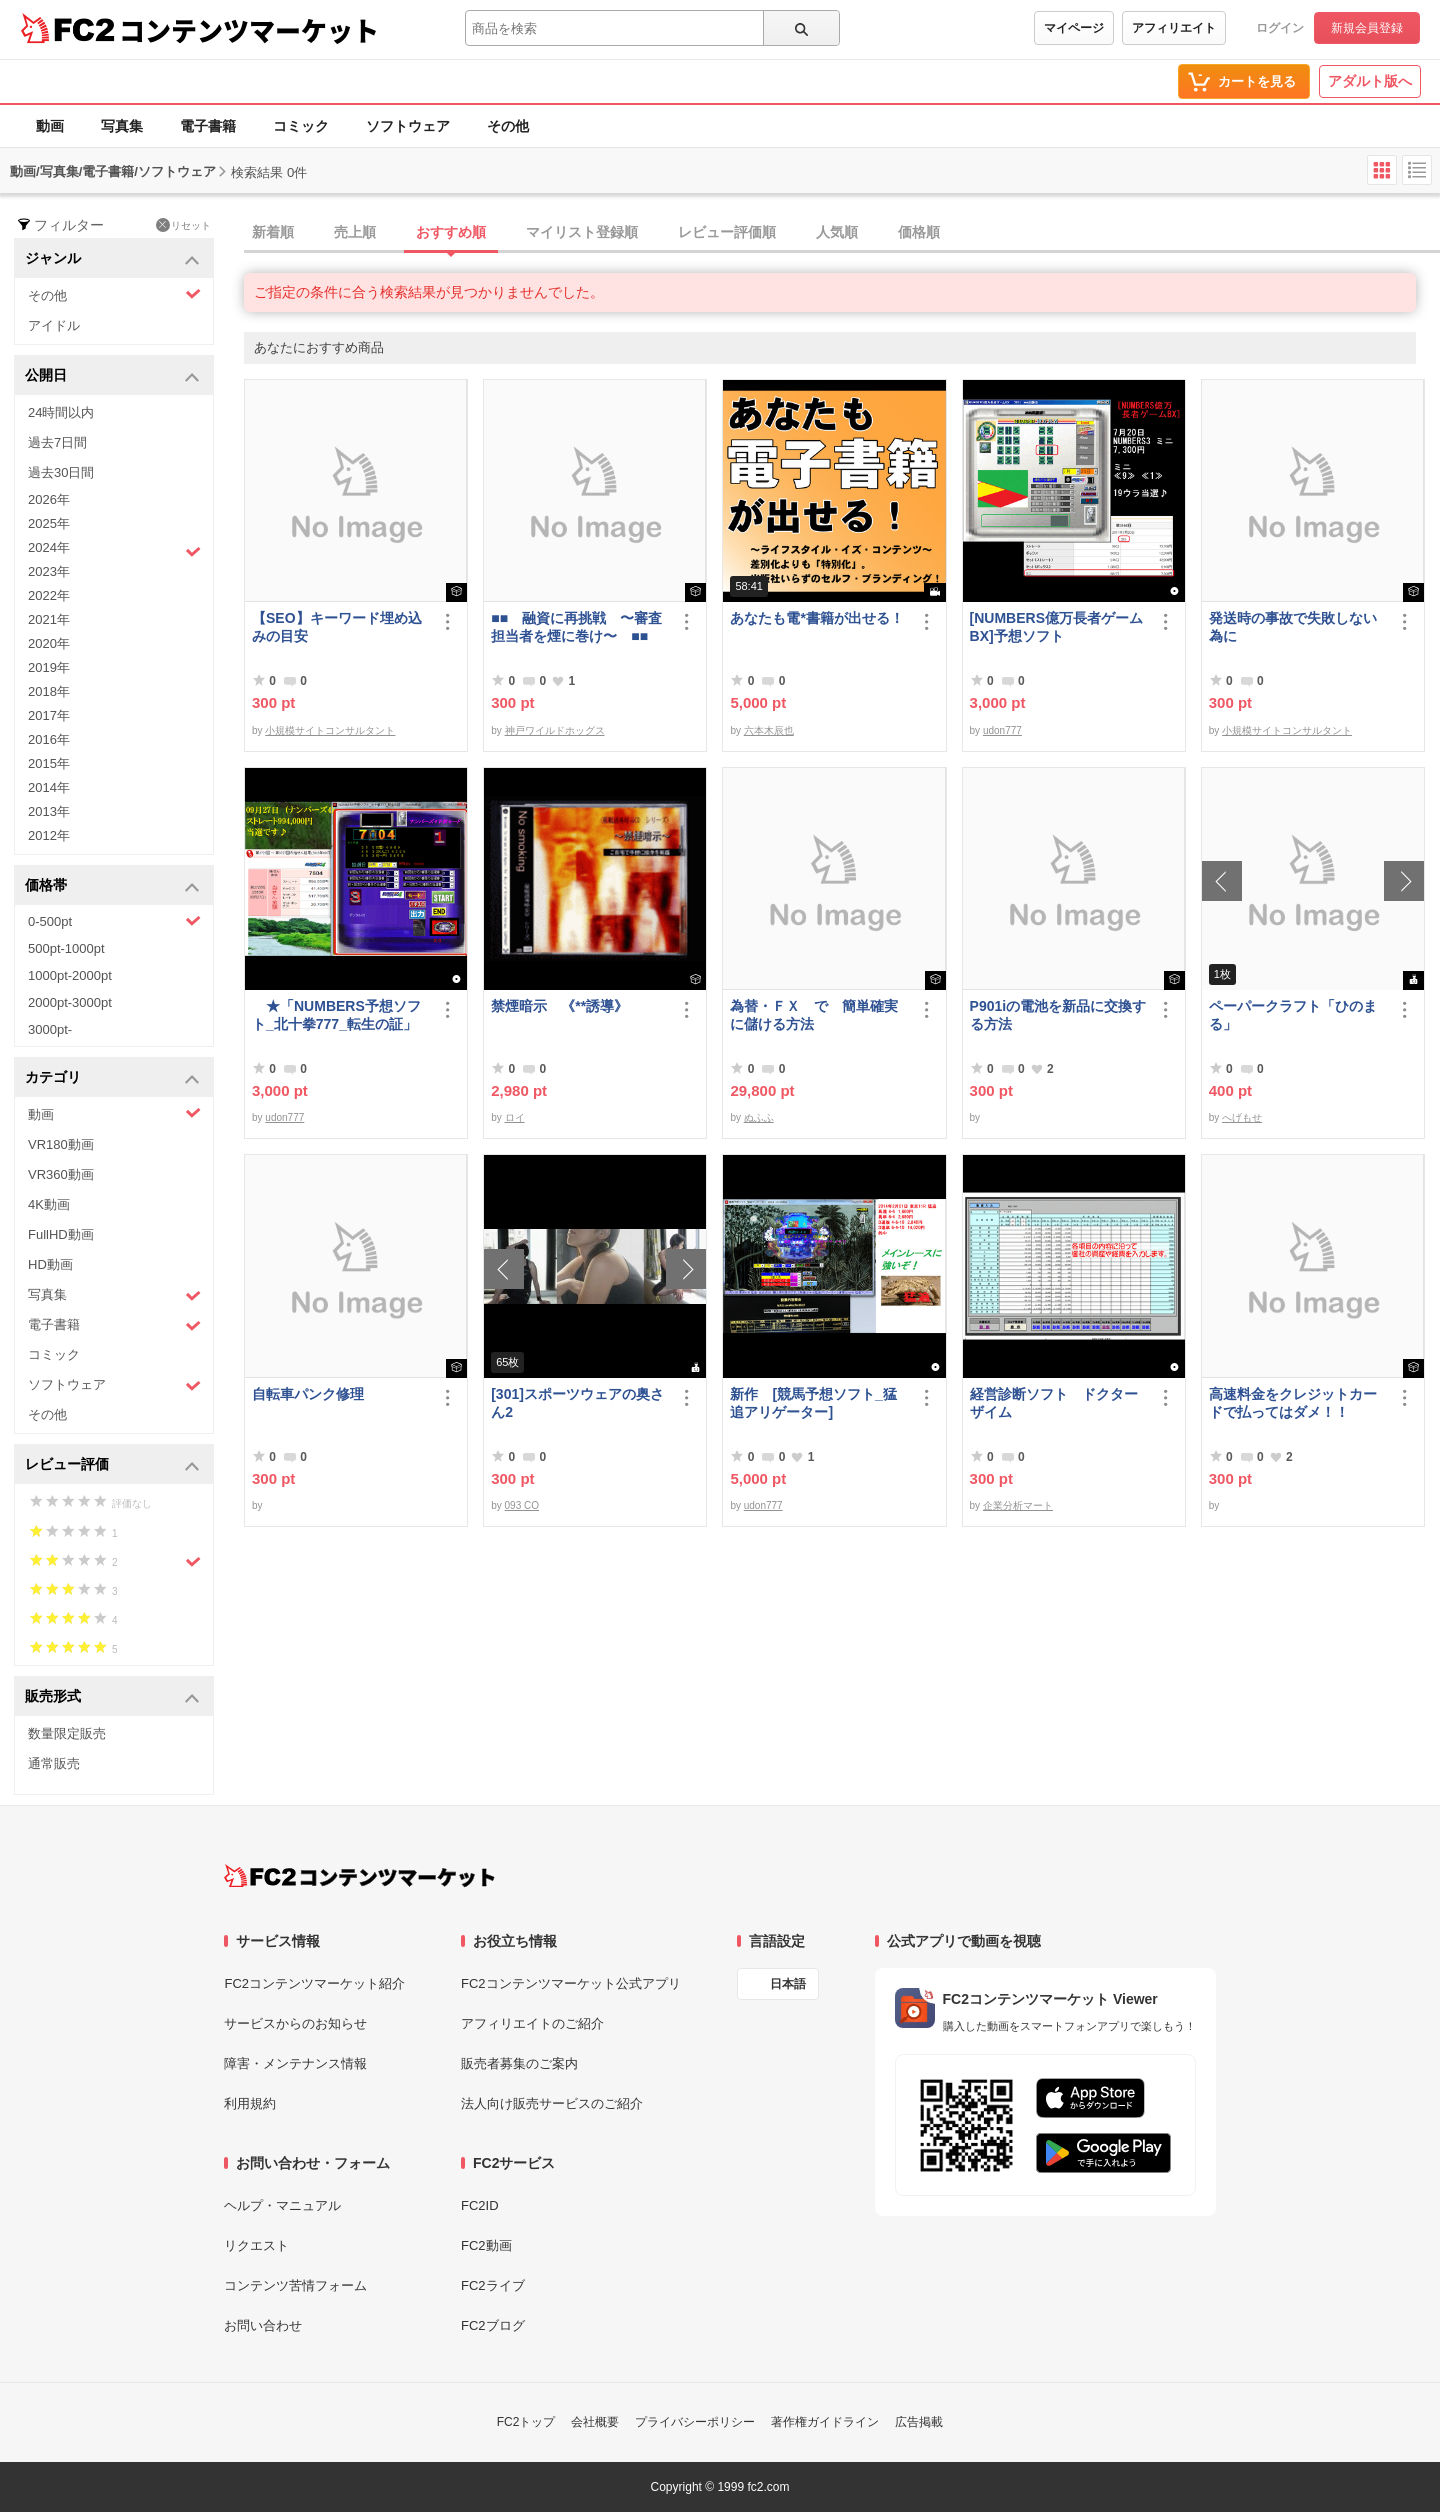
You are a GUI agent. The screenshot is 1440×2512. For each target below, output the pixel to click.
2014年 (49, 787)
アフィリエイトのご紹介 (532, 2023)
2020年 (49, 643)
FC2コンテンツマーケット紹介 (314, 1983)
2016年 (49, 739)
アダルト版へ (1370, 81)
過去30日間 (61, 472)
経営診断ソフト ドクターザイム (1054, 1403)
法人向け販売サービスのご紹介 (552, 2103)
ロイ (515, 1117)
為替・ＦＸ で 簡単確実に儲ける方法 (814, 1015)
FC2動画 (486, 2245)
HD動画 (50, 1264)
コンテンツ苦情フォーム (295, 2285)
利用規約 (250, 2103)
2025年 (49, 523)
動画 (50, 126)
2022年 (49, 595)
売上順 (355, 232)
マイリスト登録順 (582, 232)
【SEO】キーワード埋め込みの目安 (337, 627)
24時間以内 (61, 412)
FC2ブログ (493, 2325)
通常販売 (54, 1763)
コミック (301, 126)
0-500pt (114, 921)
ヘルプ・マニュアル (282, 2205)
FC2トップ (526, 2422)
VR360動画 (61, 1174)
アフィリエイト (1174, 28)
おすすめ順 (451, 232)
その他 (508, 126)
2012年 (49, 835)
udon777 (1002, 730)
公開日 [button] (112, 376)
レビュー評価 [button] (112, 1465)
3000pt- (50, 1029)
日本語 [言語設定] (788, 1984)
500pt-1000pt (66, 948)
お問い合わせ (263, 2325)
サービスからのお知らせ (295, 2023)
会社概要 (595, 2422)
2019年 (49, 667)
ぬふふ (759, 1117)
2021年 (49, 619)
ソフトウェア (408, 126)
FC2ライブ (493, 2285)
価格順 (919, 232)
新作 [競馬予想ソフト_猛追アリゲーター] (813, 1403)
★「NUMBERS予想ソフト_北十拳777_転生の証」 (336, 1015)
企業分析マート (1018, 1505)
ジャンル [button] (112, 259)
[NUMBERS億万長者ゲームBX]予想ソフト (1056, 627)
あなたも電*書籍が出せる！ (816, 618)
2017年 (49, 715)
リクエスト (256, 2245)
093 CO (522, 1505)
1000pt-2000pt (70, 975)
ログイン (1280, 28)
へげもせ (1242, 1117)
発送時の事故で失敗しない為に (1293, 627)
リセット (183, 225)
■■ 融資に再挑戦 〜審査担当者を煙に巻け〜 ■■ (576, 627)
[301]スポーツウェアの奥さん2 (577, 1403)
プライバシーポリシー (695, 2422)
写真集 (122, 126)
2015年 (49, 763)
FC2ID (480, 2205)
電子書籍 (208, 126)
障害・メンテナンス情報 (295, 2063)
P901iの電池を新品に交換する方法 (1058, 1015)
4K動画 (49, 1204)
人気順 (837, 232)
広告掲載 (919, 2422)
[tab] (842, 233)
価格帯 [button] (112, 886)
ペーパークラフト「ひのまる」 (1293, 1015)
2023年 (49, 571)
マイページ (1074, 28)
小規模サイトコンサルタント (330, 730)
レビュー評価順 (727, 232)
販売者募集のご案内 (519, 2063)
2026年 (49, 499)
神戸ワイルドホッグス (555, 730)
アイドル (54, 325)
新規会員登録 (1367, 28)
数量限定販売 (67, 1733)
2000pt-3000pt (70, 1002)
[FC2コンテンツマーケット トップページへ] (359, 1876)
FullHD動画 (61, 1234)
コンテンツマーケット (249, 30)
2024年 (114, 550)
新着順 (273, 232)
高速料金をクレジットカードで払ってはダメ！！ (1293, 1403)
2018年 (49, 691)
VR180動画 (61, 1144)
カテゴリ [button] (112, 1078)
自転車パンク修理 (308, 1394)
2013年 (49, 811)
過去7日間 (57, 442)
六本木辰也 (769, 730)
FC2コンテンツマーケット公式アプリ (571, 1983)
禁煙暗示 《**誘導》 (559, 1006)
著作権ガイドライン (825, 2422)
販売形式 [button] (112, 1697)
